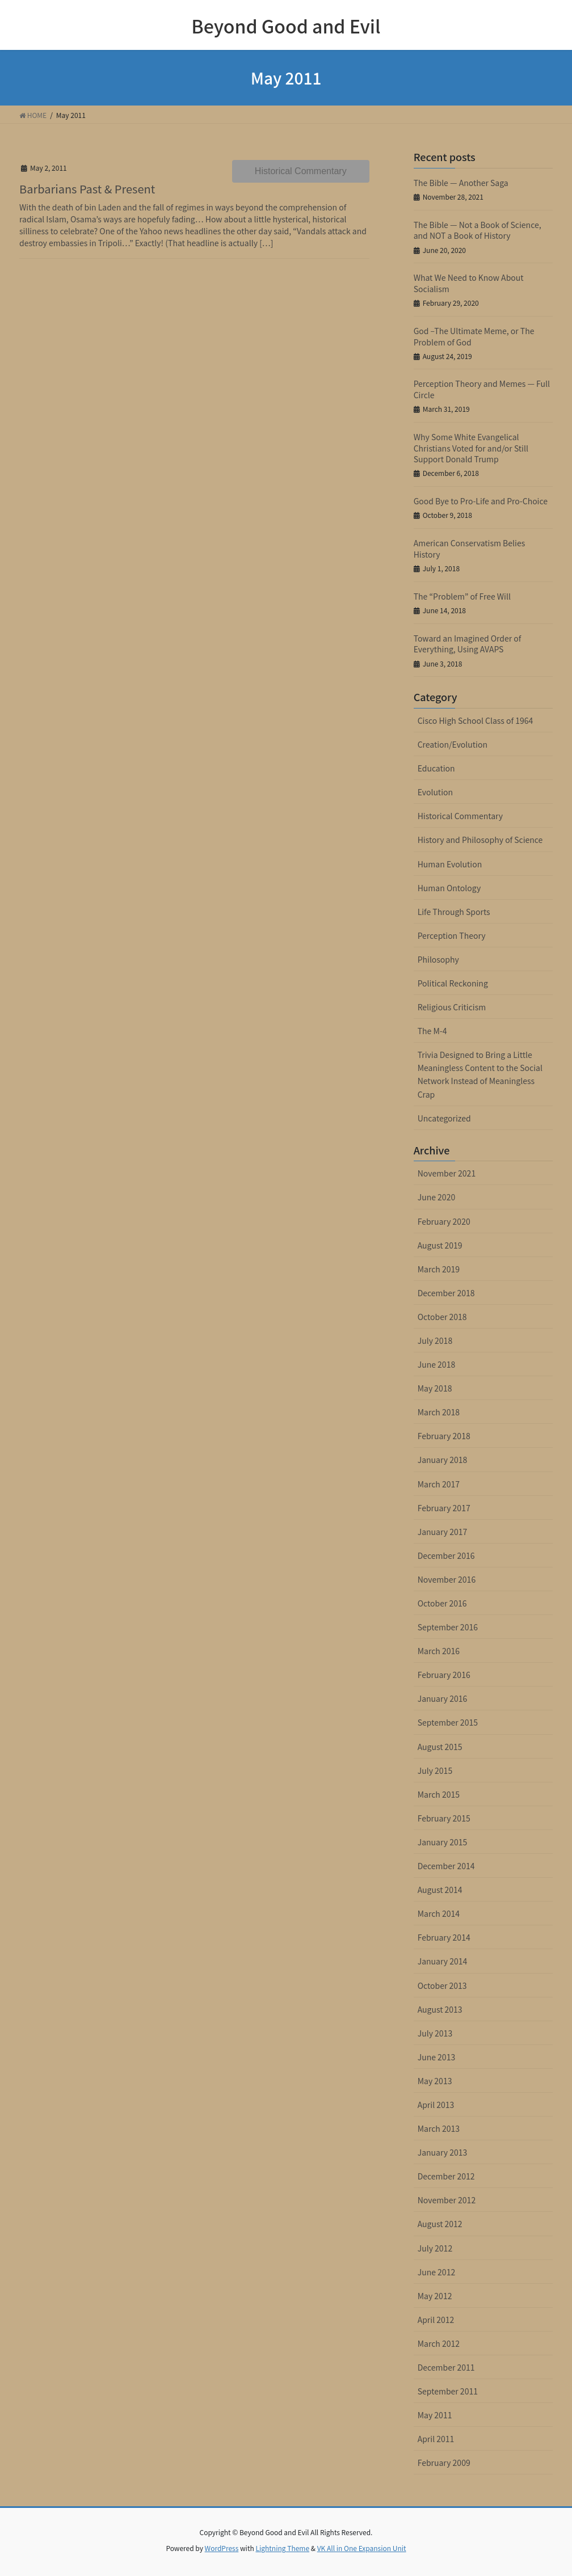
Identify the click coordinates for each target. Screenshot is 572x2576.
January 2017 (443, 1531)
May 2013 (435, 2080)
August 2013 (440, 2009)
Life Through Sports (454, 911)
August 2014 (440, 1889)
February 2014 (444, 1937)
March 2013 (439, 2128)
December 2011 (446, 2367)
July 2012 (435, 2248)
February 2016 (444, 1674)
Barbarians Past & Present (87, 188)
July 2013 (435, 2033)
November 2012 (447, 2200)
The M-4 (432, 1030)
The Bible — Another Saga (461, 182)
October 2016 (442, 1603)
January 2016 (443, 1698)
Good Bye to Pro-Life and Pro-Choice (481, 501)
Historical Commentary (301, 171)
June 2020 (437, 1197)
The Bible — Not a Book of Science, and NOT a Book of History (477, 230)
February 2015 (444, 1818)
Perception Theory (452, 935)
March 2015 (439, 1794)
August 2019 (440, 1245)
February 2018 (444, 1435)
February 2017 (444, 1507)
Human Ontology (449, 887)
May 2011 (435, 2415)
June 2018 (437, 1364)
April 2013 (436, 2104)
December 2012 (446, 2176)
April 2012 (436, 2319)
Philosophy (438, 959)
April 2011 (436, 2438)
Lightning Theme (282, 2548)
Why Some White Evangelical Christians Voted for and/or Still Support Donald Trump (471, 448)
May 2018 (435, 1388)
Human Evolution (450, 864)
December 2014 (446, 1865)
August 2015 (440, 1746)
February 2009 (444, 2462)
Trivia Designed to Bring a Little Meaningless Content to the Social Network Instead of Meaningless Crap (480, 1074)
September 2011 (448, 2391)
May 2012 (435, 2295)
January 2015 (443, 1842)
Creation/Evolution (452, 744)
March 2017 (439, 1484)
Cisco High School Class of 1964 (475, 720)
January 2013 (443, 2152)
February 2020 (444, 1221)
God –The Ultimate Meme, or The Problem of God (474, 336)
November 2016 (447, 1579)
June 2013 (437, 2057)
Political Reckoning (453, 983)
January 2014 (443, 1961)
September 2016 (448, 1627)
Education (436, 768)
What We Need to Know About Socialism (469, 283)
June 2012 (437, 2272)
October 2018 (442, 1316)
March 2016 (439, 1650)
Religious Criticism (452, 1007)
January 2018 (443, 1459)
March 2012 (439, 2343)
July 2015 (435, 1770)
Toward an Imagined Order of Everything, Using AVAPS (467, 644)
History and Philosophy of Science (480, 839)
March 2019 (439, 1269)
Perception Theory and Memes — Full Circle (482, 389)
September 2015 (448, 1722)
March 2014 (439, 1913)
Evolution (435, 792)
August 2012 (440, 2223)
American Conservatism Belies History (469, 548)
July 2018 (435, 1340)
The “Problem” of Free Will (462, 596)
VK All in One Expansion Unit (361, 2548)
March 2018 (439, 1412)
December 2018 (446, 1292)
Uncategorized (444, 1118)
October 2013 (442, 1985)
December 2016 (446, 1555)
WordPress (222, 2548)
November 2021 (447, 1173)
